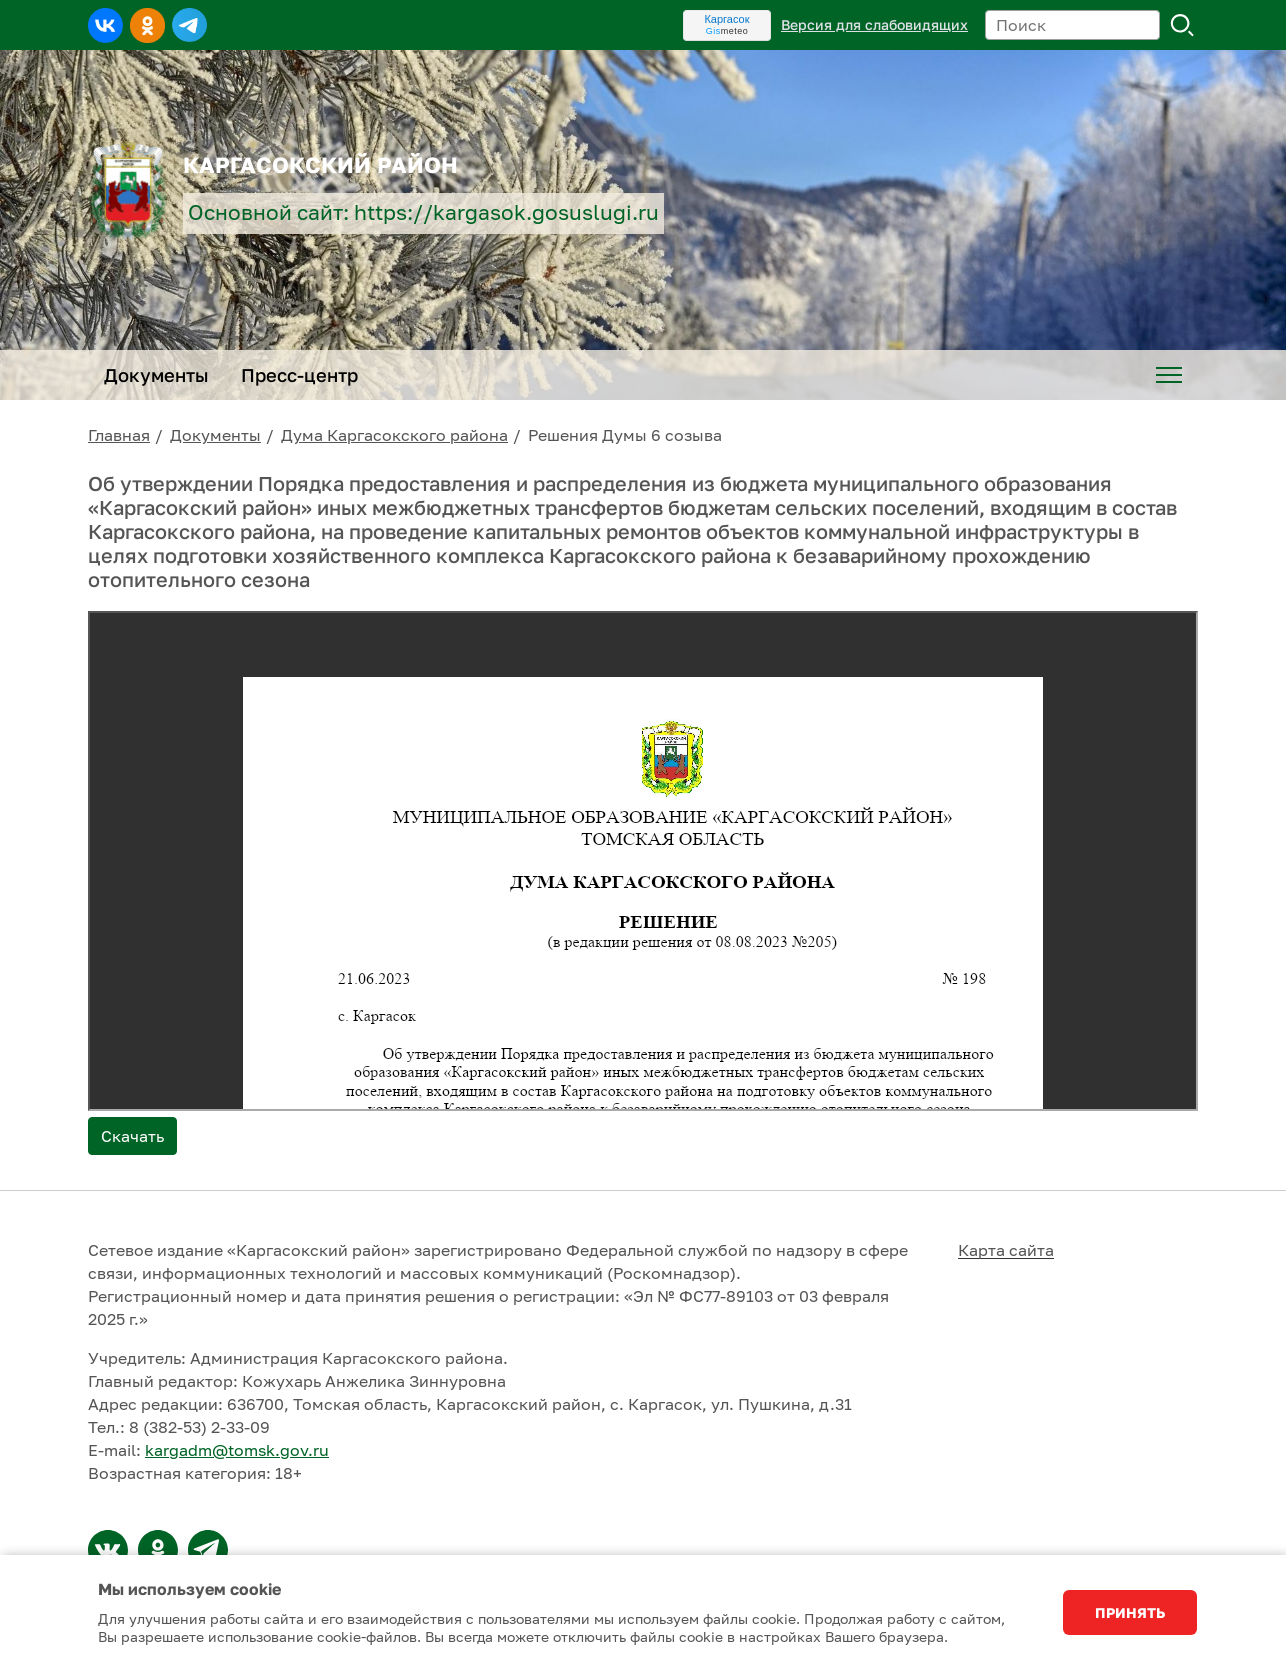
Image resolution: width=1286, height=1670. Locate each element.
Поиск (1183, 25)
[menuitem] (1169, 375)
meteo (727, 31)
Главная (119, 435)
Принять (1130, 1612)
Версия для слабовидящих (874, 24)
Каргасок (726, 19)
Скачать (132, 1136)
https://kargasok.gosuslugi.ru (506, 212)
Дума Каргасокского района (394, 435)
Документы (215, 435)
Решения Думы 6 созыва (625, 435)
